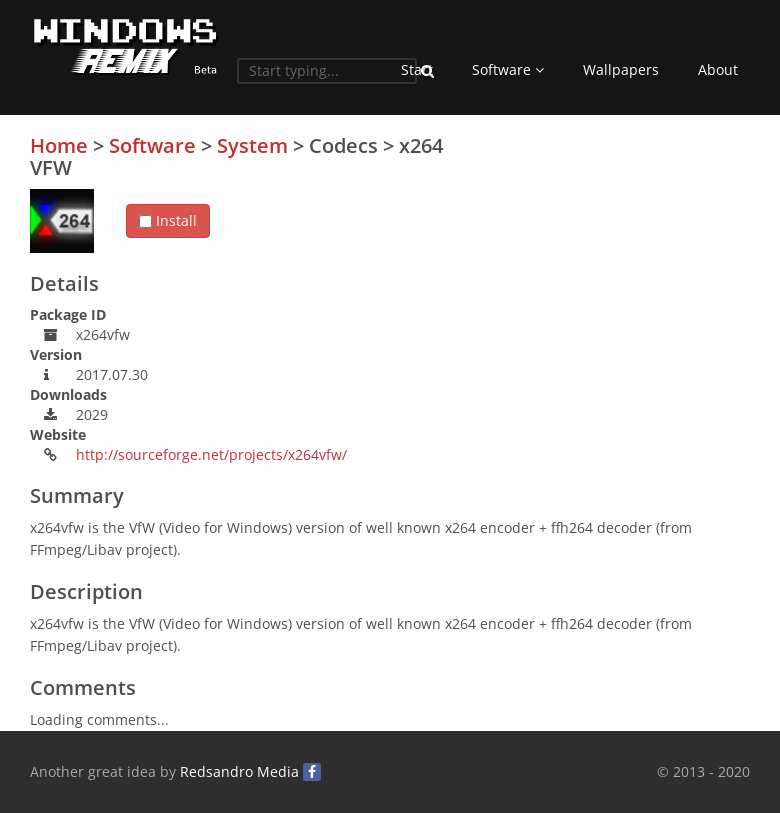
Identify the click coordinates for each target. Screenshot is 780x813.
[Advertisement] (600, 275)
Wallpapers (621, 69)
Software (508, 69)
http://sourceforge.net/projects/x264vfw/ (211, 454)
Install (168, 220)
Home (59, 145)
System (252, 145)
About (718, 69)
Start (417, 69)
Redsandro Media (239, 771)
